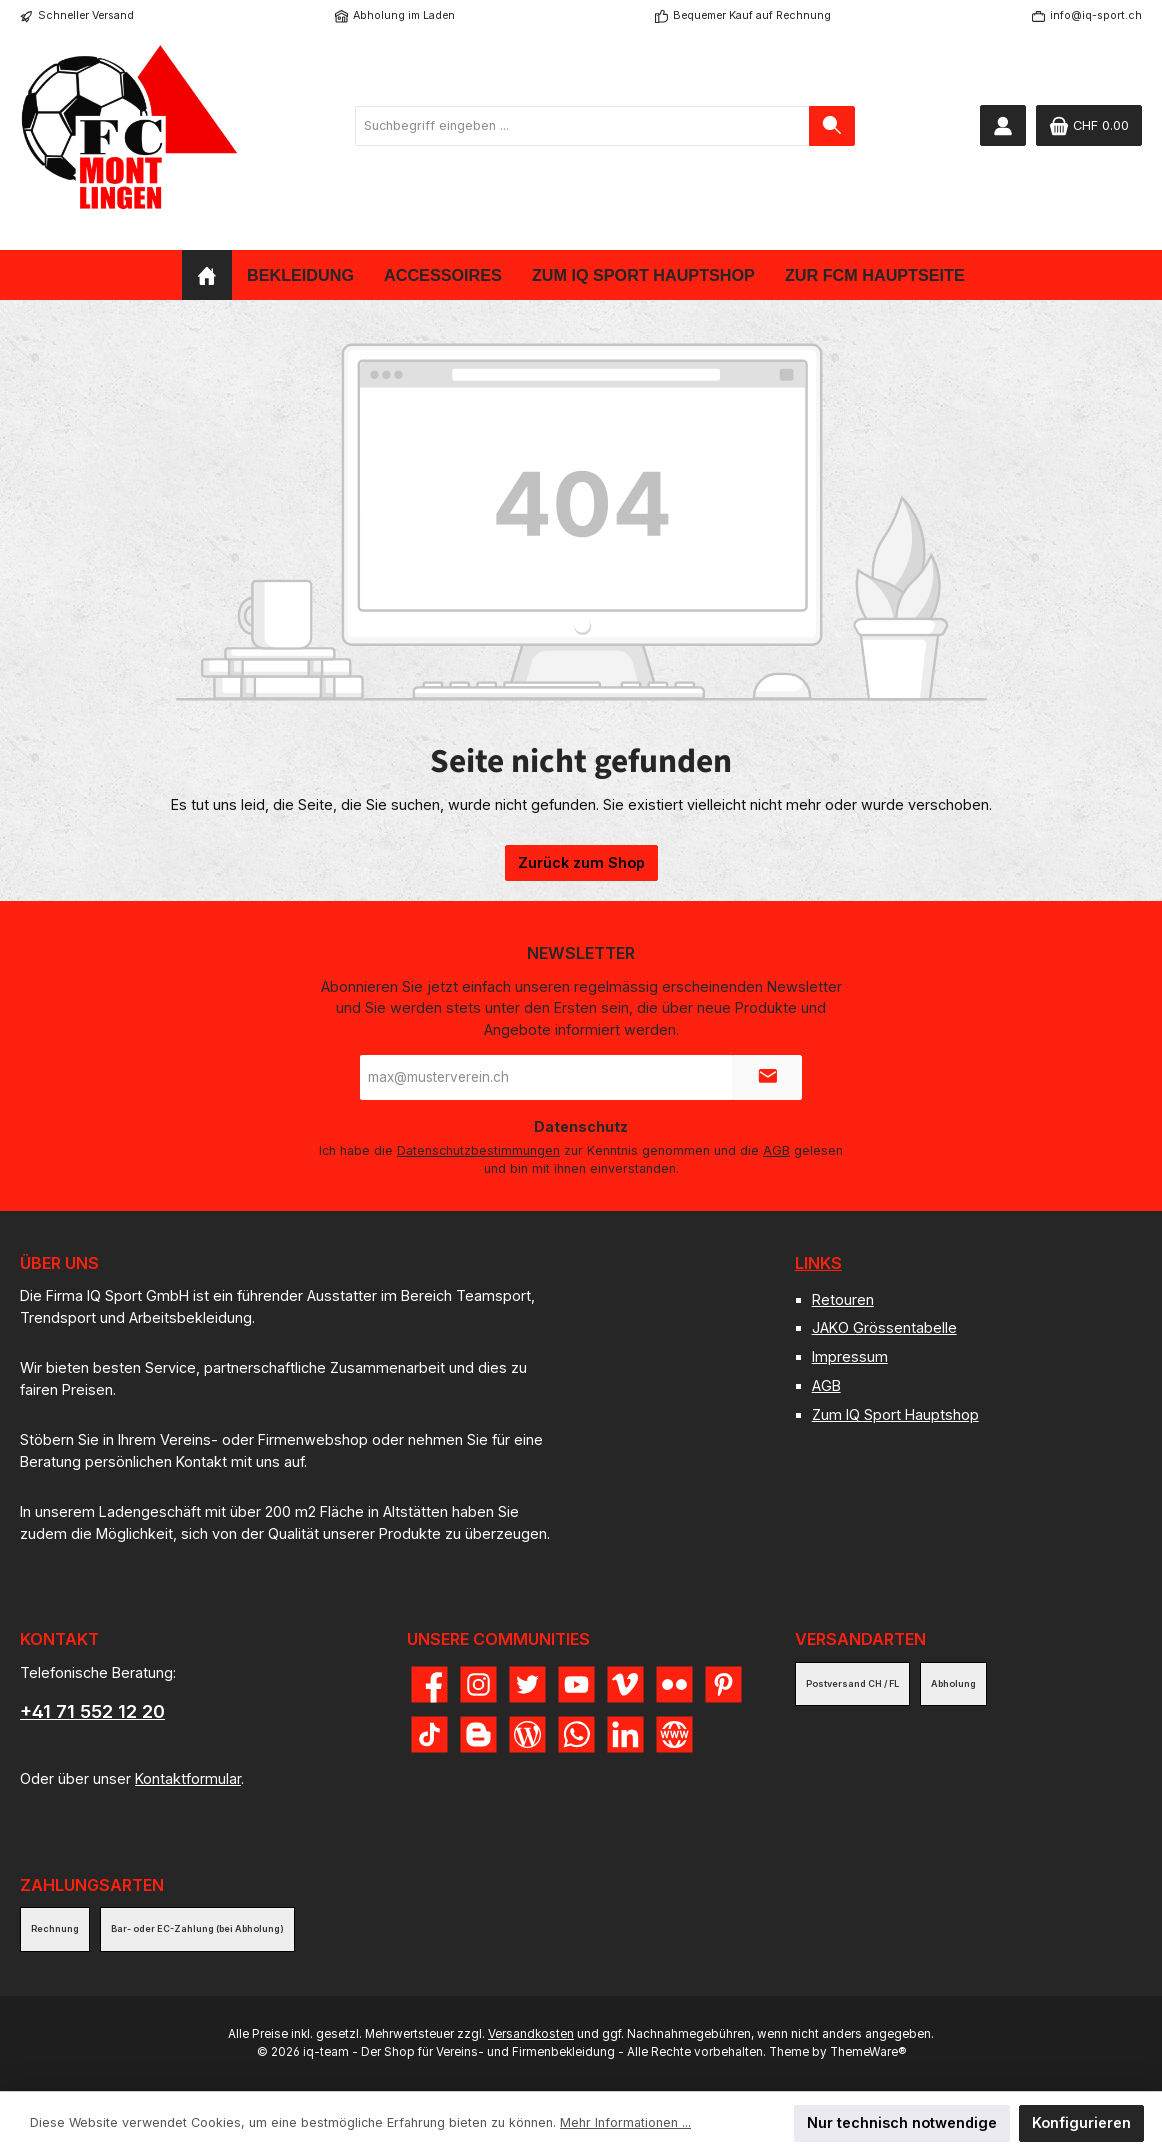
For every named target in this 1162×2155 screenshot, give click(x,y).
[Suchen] (832, 126)
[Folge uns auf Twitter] (527, 1684)
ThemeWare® (868, 2052)
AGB (776, 1150)
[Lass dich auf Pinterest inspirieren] (723, 1684)
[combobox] (582, 126)
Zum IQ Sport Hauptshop (895, 1414)
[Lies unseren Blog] (527, 1734)
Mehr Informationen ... (625, 2122)
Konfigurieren (1081, 2122)
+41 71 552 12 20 (92, 1711)
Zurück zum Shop (581, 862)
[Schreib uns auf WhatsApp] (576, 1734)
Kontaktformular (188, 1778)
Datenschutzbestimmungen (478, 1150)
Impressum (850, 1356)
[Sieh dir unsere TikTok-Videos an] (429, 1734)
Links (818, 1263)
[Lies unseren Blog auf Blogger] (478, 1734)
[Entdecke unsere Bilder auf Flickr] (674, 1684)
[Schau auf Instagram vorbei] (478, 1684)
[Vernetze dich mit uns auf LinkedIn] (625, 1734)
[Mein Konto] (1003, 125)
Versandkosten (531, 2034)
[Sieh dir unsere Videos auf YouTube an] (576, 1684)
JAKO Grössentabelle (884, 1327)
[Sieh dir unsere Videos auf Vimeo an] (625, 1684)
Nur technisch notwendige (902, 2122)
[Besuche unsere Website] (674, 1734)
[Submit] (767, 1077)
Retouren (843, 1299)
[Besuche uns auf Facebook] (429, 1684)
